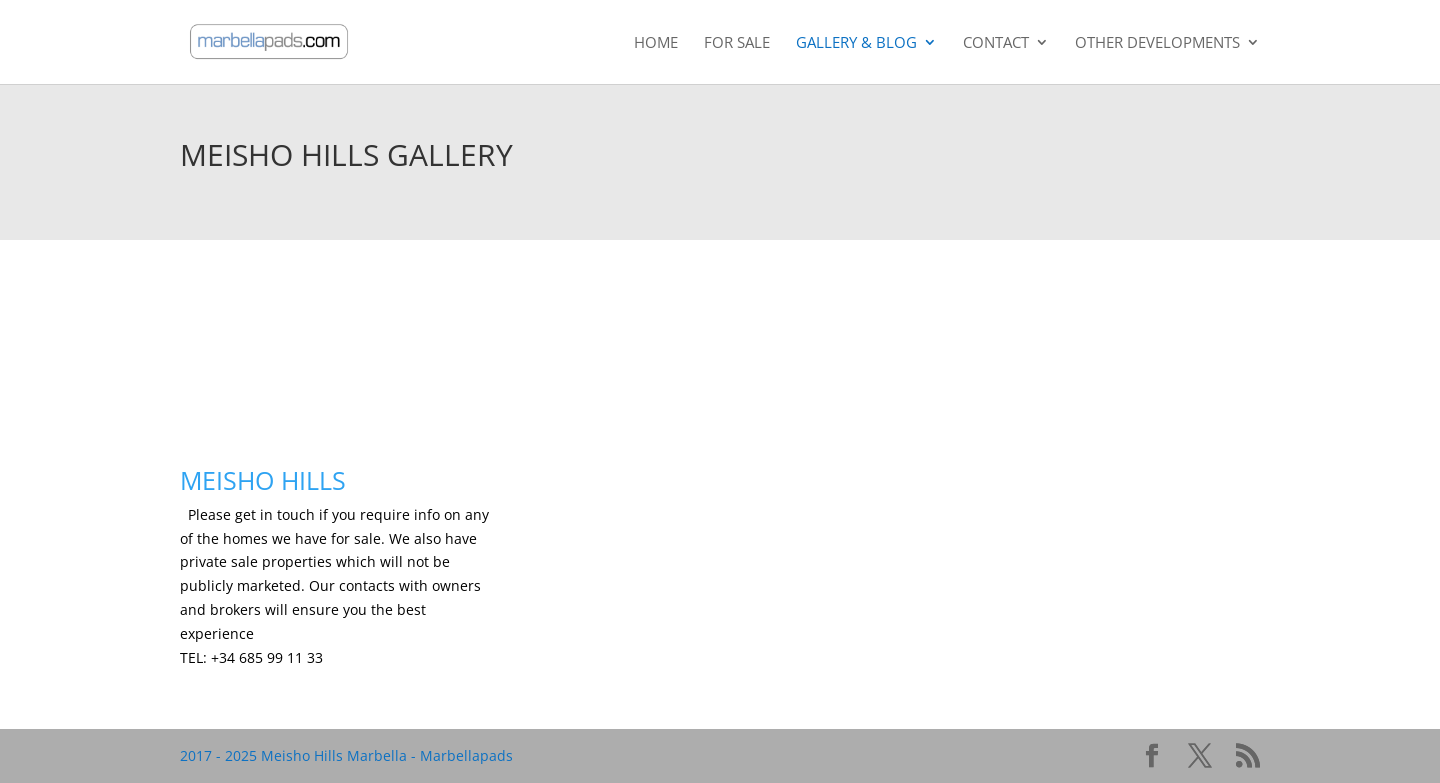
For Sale (737, 43)
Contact (996, 43)
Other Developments (1157, 43)
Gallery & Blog (856, 43)
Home (656, 43)
